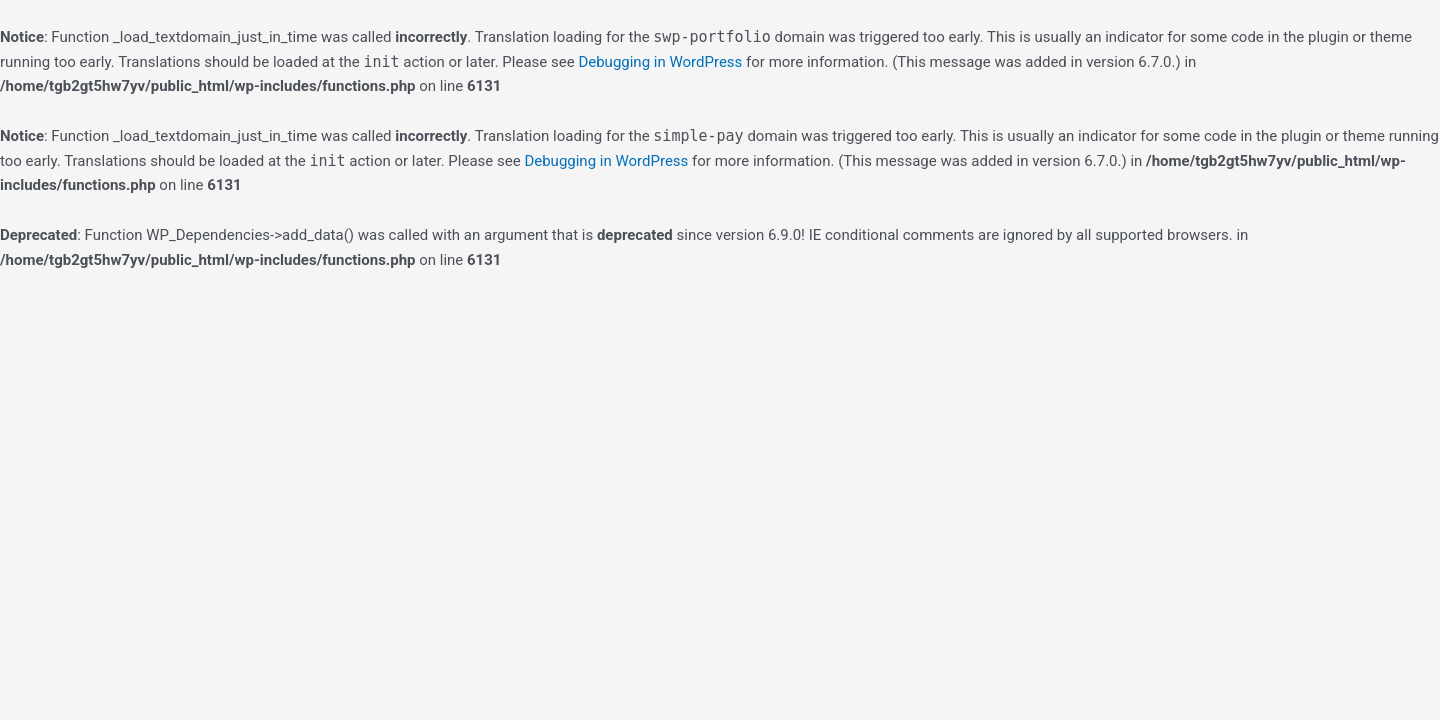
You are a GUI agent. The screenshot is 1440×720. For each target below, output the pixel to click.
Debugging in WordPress (660, 62)
